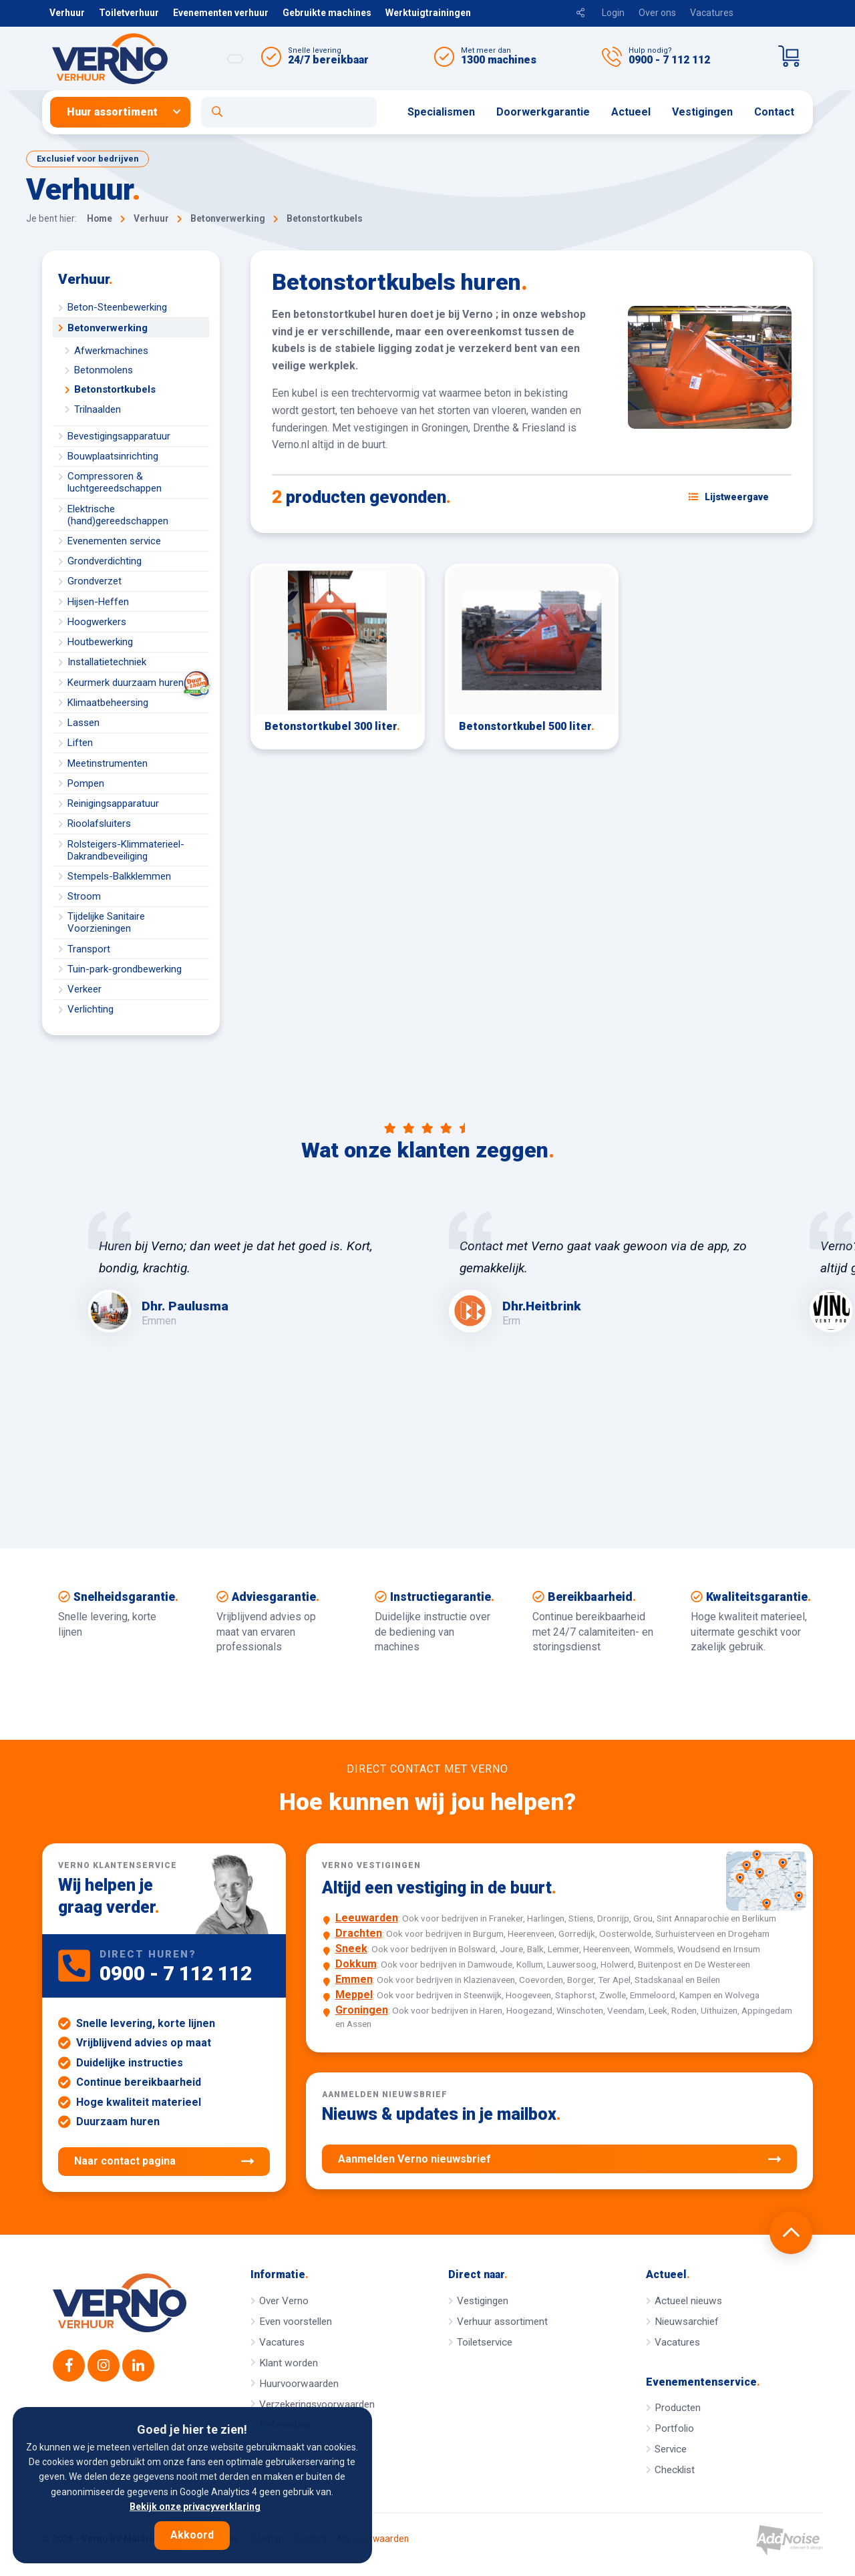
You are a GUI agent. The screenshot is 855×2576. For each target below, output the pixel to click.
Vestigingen (702, 112)
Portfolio (674, 2428)
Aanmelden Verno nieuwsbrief (559, 2159)
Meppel (354, 1994)
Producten (678, 2408)
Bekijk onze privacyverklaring (195, 2506)
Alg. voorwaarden (373, 2539)
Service (671, 2449)
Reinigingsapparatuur (113, 803)
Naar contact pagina (164, 2161)
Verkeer (84, 989)
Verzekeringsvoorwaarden (317, 2404)
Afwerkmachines (111, 351)
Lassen (83, 723)
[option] (247, 1271)
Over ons (657, 12)
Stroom (84, 896)
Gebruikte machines (327, 12)
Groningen (361, 2010)
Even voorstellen (295, 2322)
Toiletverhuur (129, 12)
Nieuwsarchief (687, 2322)
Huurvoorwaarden (299, 2384)
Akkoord (192, 2535)
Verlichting (90, 1009)
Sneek (351, 1948)
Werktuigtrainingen (428, 12)
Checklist (675, 2470)
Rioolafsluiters (99, 823)
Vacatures (711, 12)
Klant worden (288, 2363)
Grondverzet (94, 581)
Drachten (358, 1933)
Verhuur (67, 12)
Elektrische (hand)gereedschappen (117, 515)
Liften (80, 743)
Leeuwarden (366, 1917)
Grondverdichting (104, 561)
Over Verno (284, 2301)
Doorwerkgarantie (543, 112)
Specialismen (441, 112)
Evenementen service (114, 541)
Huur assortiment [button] (112, 112)
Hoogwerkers (96, 622)
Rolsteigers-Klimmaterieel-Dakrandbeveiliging (125, 850)
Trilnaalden (97, 409)
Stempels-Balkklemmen (119, 876)
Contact (774, 112)
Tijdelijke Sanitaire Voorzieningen (106, 922)
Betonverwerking (107, 328)
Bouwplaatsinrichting (112, 456)
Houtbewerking (100, 642)
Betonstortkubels (115, 389)
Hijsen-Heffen (98, 602)
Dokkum (356, 1964)
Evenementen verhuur (221, 12)
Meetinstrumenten (107, 763)
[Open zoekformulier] (289, 112)
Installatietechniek (106, 662)
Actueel (631, 112)
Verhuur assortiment (502, 2322)
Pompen (85, 783)
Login (613, 12)
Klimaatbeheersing (107, 703)
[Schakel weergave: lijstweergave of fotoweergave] (729, 497)
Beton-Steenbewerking (117, 307)
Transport (88, 949)
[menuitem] (125, 112)
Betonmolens (103, 370)
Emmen (354, 1979)
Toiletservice (484, 2342)
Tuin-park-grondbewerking (124, 969)
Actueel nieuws (688, 2301)
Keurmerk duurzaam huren (138, 682)
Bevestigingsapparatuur (118, 436)
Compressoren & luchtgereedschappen (114, 482)
